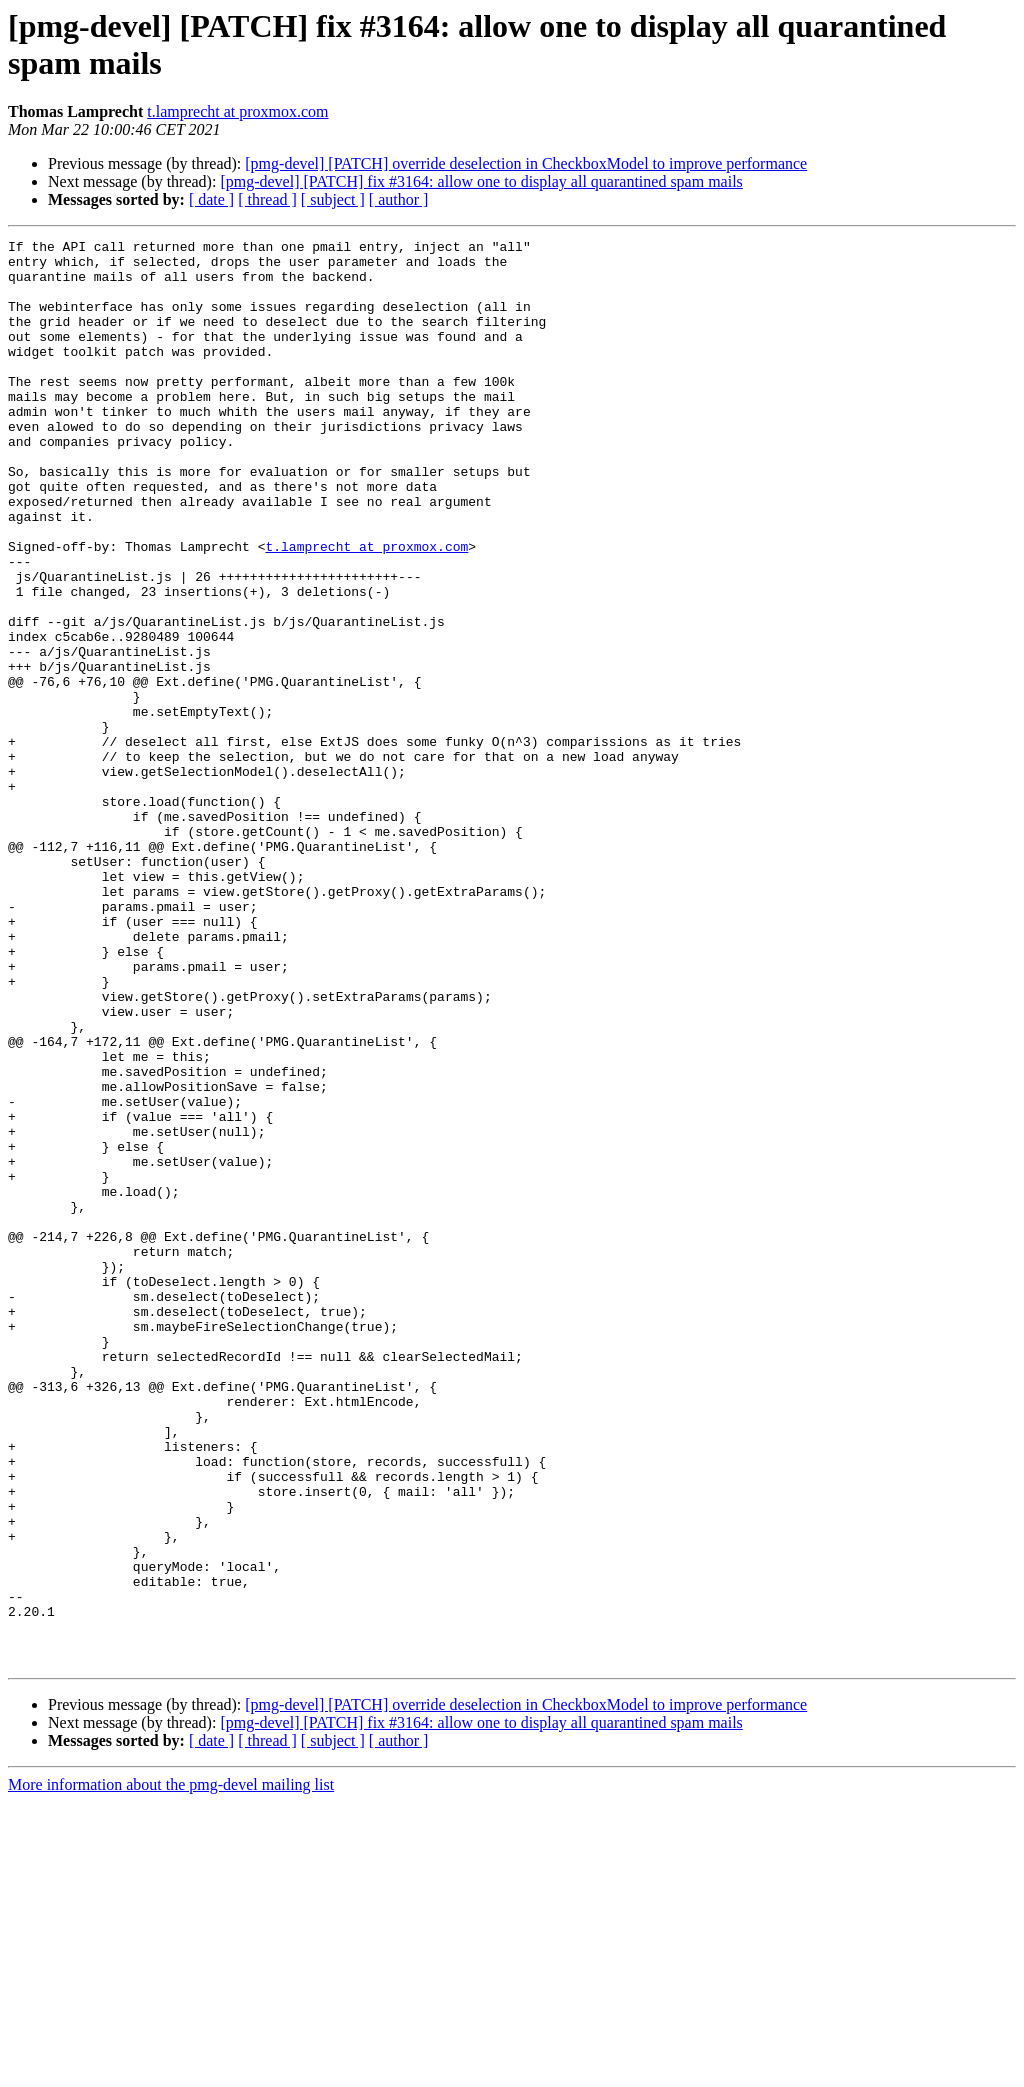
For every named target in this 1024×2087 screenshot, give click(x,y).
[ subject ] (333, 199)
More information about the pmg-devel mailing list (171, 2069)
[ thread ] (267, 199)
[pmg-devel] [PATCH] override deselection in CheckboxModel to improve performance (526, 163)
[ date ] (211, 199)
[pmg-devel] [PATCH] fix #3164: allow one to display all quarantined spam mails (481, 181)
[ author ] (399, 199)
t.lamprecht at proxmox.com (237, 111)
